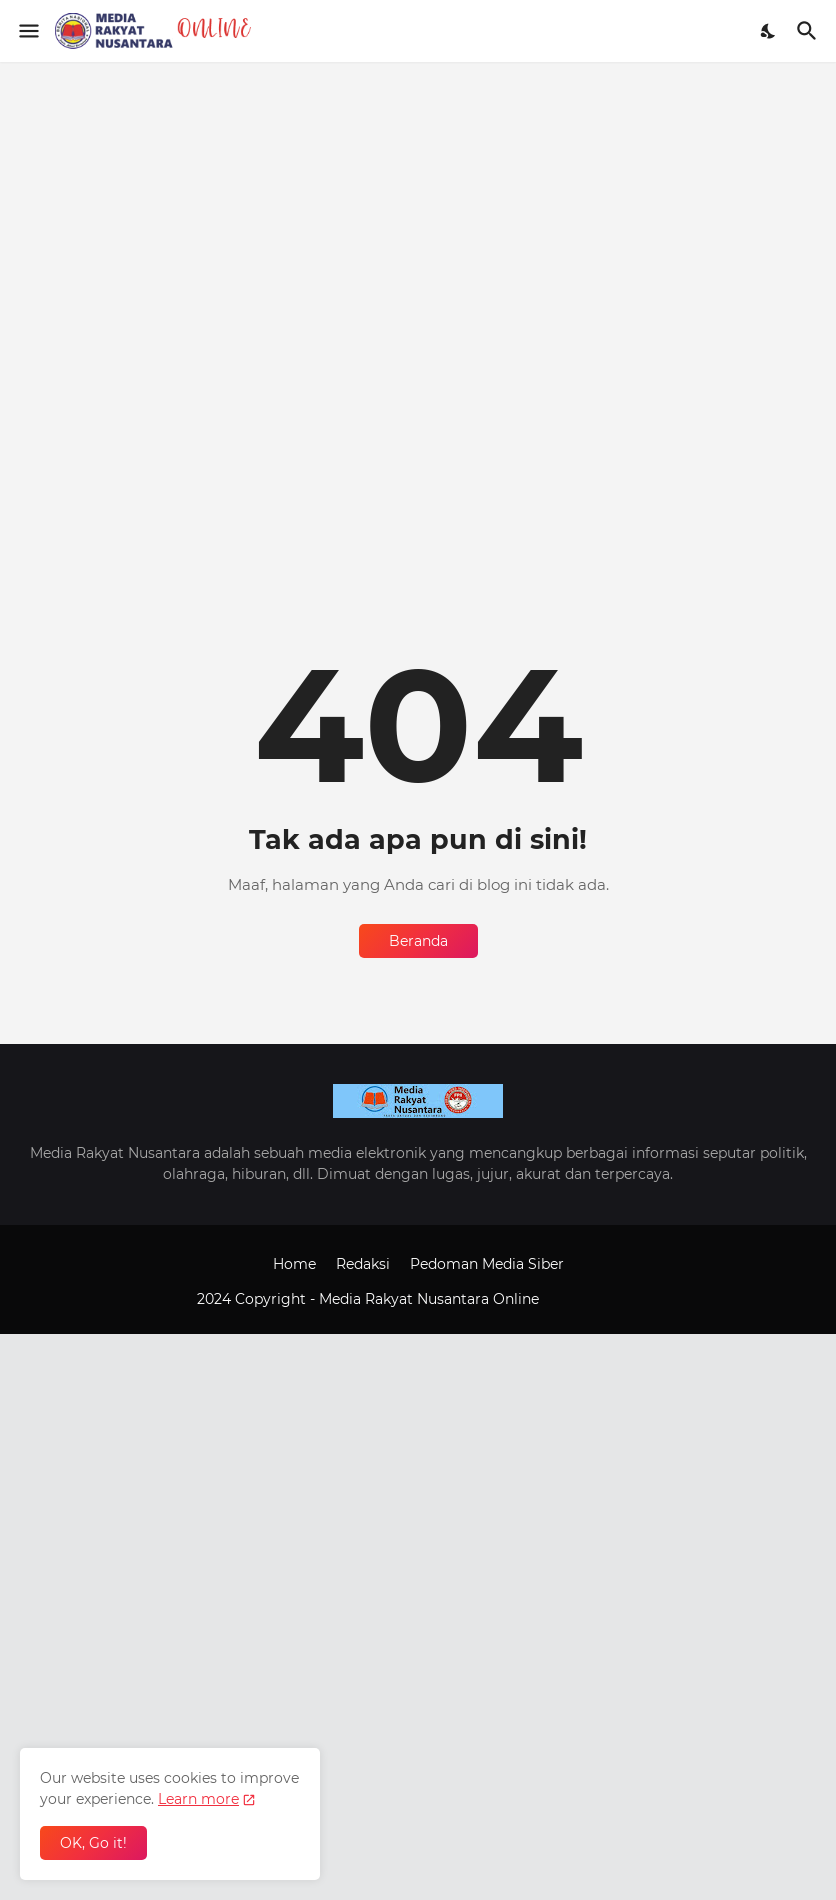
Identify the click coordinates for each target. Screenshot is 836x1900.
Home (294, 1264)
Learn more (198, 1799)
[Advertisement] (418, 202)
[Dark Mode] (769, 31)
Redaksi (363, 1264)
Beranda (418, 941)
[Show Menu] (27, 31)
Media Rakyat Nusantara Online (431, 1299)
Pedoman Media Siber (487, 1264)
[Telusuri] (809, 31)
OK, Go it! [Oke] (93, 1843)
